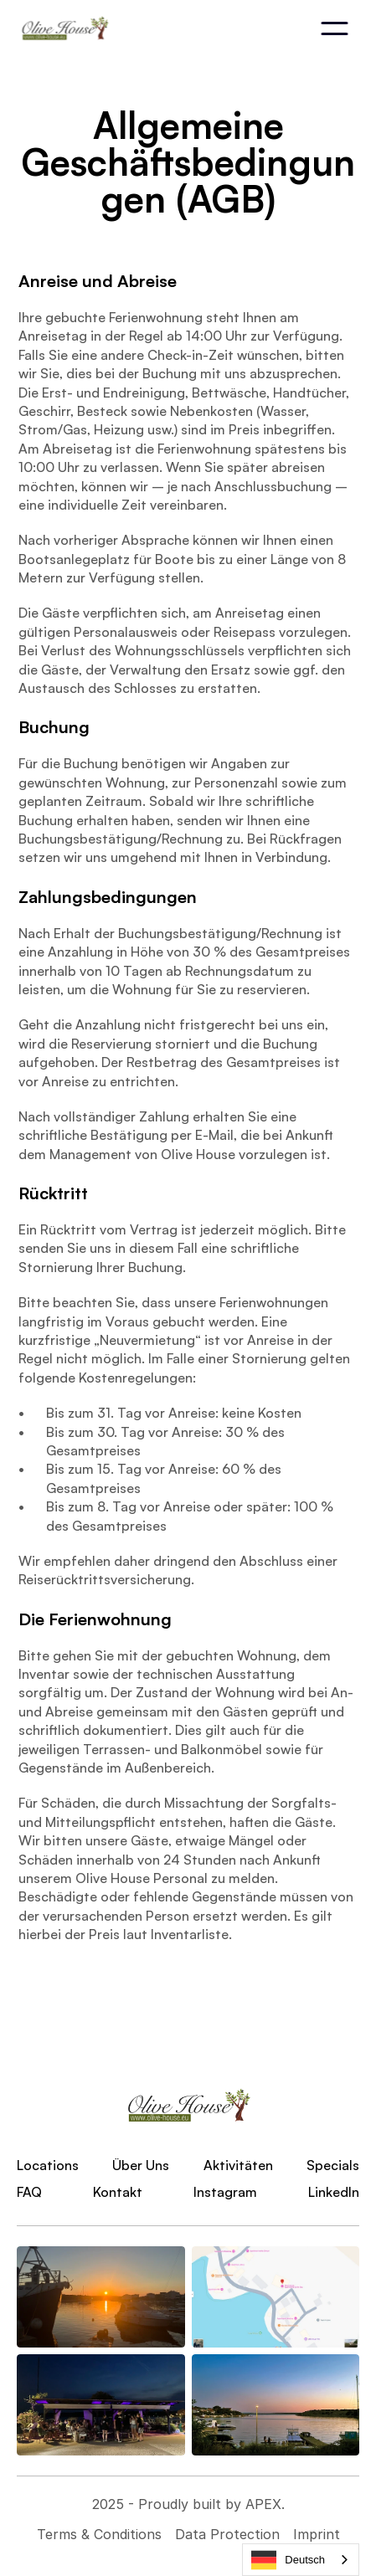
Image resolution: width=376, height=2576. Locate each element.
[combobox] (300, 2559)
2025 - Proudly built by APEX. (188, 2504)
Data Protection (227, 2534)
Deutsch (288, 2560)
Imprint (316, 2534)
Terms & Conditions (99, 2534)
